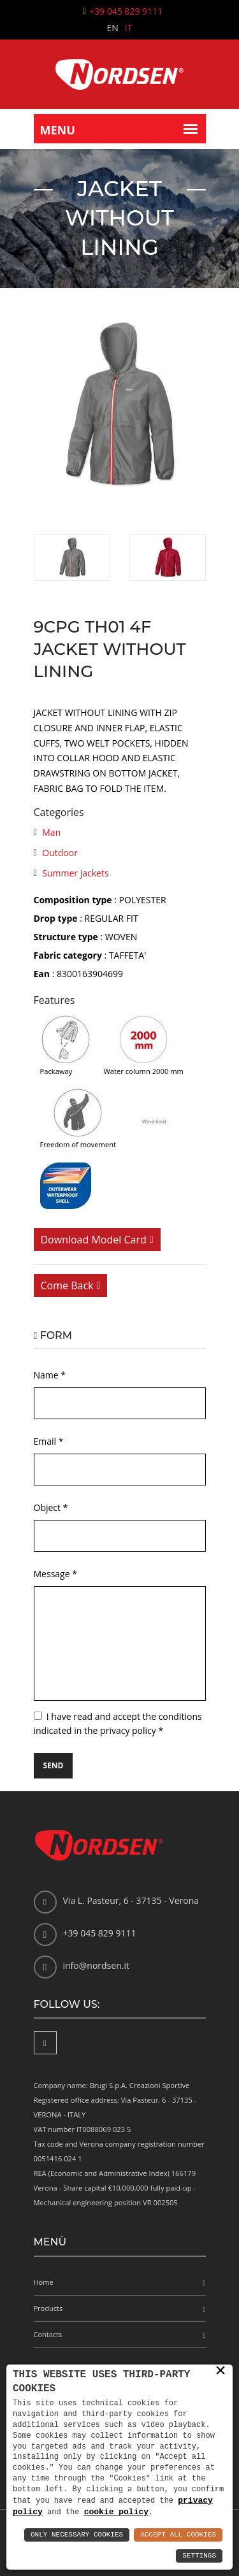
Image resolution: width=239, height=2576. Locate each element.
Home (44, 2282)
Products (48, 2308)
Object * (51, 1507)
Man (51, 832)
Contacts (48, 2334)
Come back (67, 1285)
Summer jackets (75, 873)
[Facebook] (45, 2042)
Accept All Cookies (178, 2535)
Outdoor (60, 853)
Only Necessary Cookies (77, 2535)
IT (129, 28)
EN (113, 28)
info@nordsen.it (96, 1965)
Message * (55, 1574)
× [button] (220, 2370)
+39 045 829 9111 (126, 11)
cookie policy (116, 2511)
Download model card (94, 1240)
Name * (50, 1375)
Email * (49, 1441)
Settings (199, 2556)
